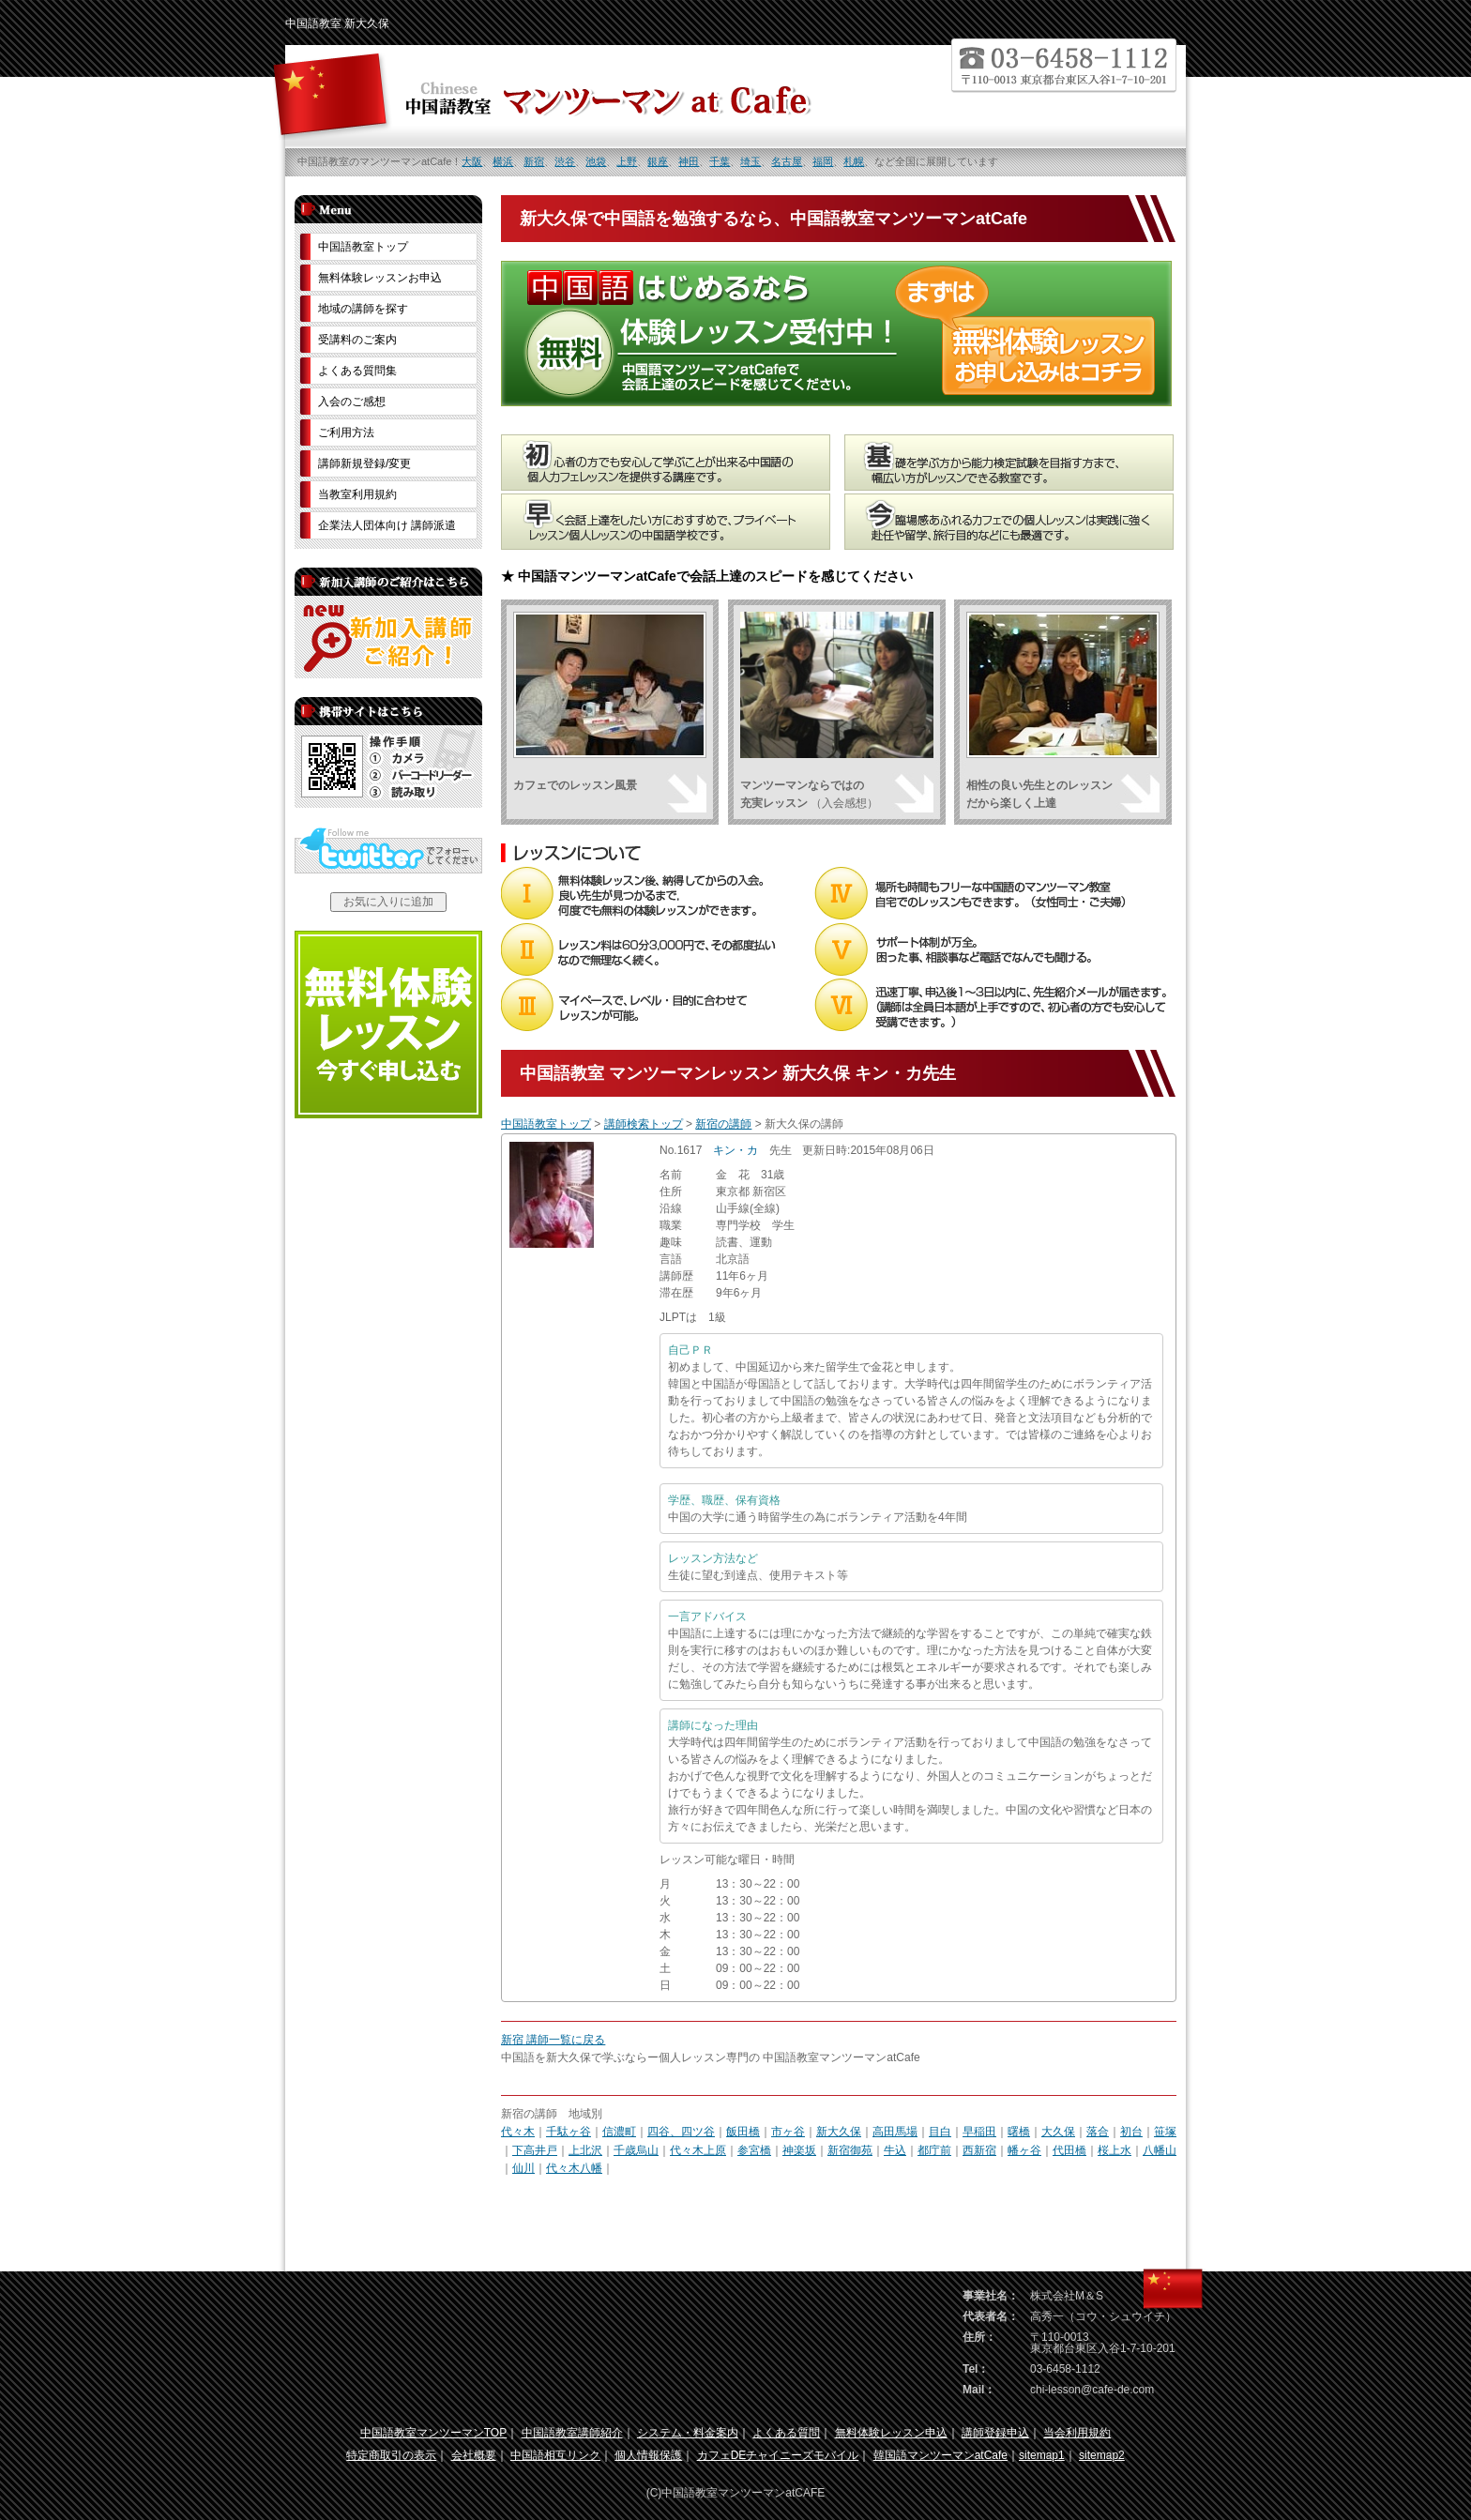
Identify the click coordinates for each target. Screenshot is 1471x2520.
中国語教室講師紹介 (572, 2432)
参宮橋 (754, 2150)
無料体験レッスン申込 (891, 2432)
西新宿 (979, 2150)
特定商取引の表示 (391, 2455)
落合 (1097, 2131)
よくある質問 (786, 2432)
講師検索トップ (643, 1124)
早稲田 (979, 2131)
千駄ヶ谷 (568, 2131)
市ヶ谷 (788, 2131)
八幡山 (1159, 2150)
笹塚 (1165, 2131)
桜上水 (1114, 2150)
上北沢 (585, 2150)
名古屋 (786, 161)
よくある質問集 (357, 370)
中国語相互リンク (555, 2455)
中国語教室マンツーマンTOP (433, 2432)
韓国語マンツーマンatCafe (940, 2455)
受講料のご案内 (357, 339)
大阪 (472, 161)
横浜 (503, 161)
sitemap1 (1042, 2455)
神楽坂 (799, 2150)
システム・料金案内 (687, 2432)
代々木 (518, 2131)
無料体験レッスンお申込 (380, 277)
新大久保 (838, 2131)
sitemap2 (1102, 2455)
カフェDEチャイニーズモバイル (778, 2455)
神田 (688, 161)
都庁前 (934, 2150)
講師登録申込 (995, 2432)
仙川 (523, 2168)
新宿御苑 (849, 2150)
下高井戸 (534, 2150)
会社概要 (473, 2455)
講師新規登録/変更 (364, 463)
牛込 (895, 2150)
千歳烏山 (636, 2150)
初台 (1131, 2131)
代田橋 (1069, 2150)
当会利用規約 (1077, 2432)
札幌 (853, 161)
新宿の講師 (723, 1124)
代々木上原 (698, 2150)
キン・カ (735, 1150)
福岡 (822, 161)
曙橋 (1019, 2131)
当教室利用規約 (357, 494)
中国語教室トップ (546, 1124)
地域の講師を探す (363, 308)
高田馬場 (894, 2131)
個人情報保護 (648, 2455)
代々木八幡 (574, 2168)
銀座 (657, 161)
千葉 (719, 161)
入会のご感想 (352, 401)
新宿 (533, 161)
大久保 (1058, 2131)
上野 (626, 161)
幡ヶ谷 (1024, 2150)
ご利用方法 (346, 432)
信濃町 (619, 2131)
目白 (940, 2131)
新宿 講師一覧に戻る (553, 2039)
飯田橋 (743, 2131)
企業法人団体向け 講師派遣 (387, 525)
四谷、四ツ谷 (681, 2131)
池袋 (595, 161)
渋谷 (564, 161)
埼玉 (750, 161)
